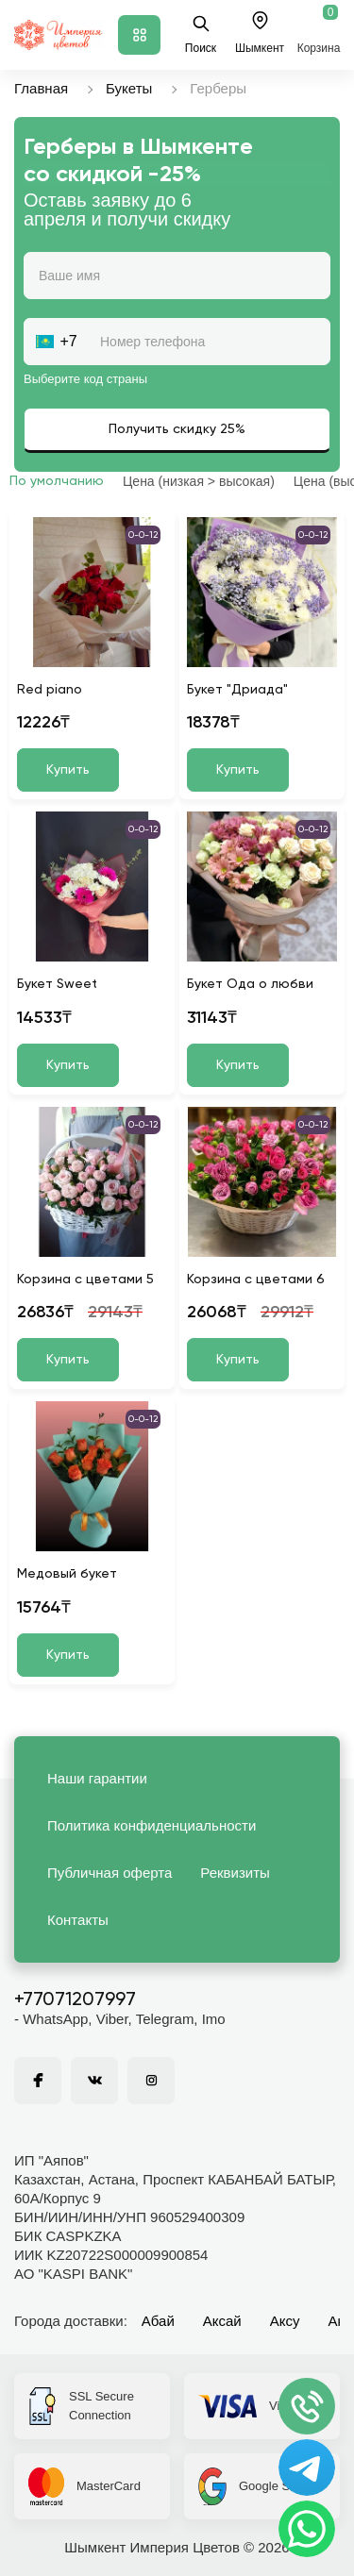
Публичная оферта (109, 1873)
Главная (41, 88)
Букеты (129, 88)
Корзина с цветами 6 (256, 1279)
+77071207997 (75, 2000)
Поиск (200, 34)
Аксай (222, 2321)
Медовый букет (67, 1574)
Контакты (78, 1920)
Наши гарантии (97, 1778)
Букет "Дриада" (237, 689)
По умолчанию (56, 481)
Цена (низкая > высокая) (199, 481)
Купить (68, 770)
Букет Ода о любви (250, 984)
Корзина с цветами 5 (85, 1279)
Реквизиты (235, 1873)
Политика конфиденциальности (151, 1825)
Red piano (49, 689)
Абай (158, 2321)
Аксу (285, 2321)
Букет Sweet (57, 984)
